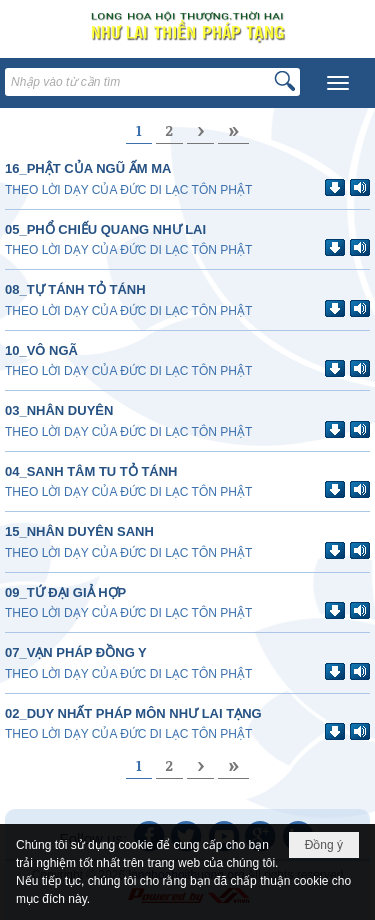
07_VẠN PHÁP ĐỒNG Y (76, 652)
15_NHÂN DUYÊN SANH (79, 531)
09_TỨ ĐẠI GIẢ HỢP (65, 592)
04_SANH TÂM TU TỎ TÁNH (91, 471)
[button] (338, 83)
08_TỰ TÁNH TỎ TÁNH (75, 289)
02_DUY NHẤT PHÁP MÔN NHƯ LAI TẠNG (133, 713)
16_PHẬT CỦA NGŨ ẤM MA (88, 168)
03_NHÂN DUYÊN (59, 410)
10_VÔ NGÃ (41, 350)
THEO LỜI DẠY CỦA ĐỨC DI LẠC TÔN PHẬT (128, 190)
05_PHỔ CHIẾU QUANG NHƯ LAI (105, 229)
